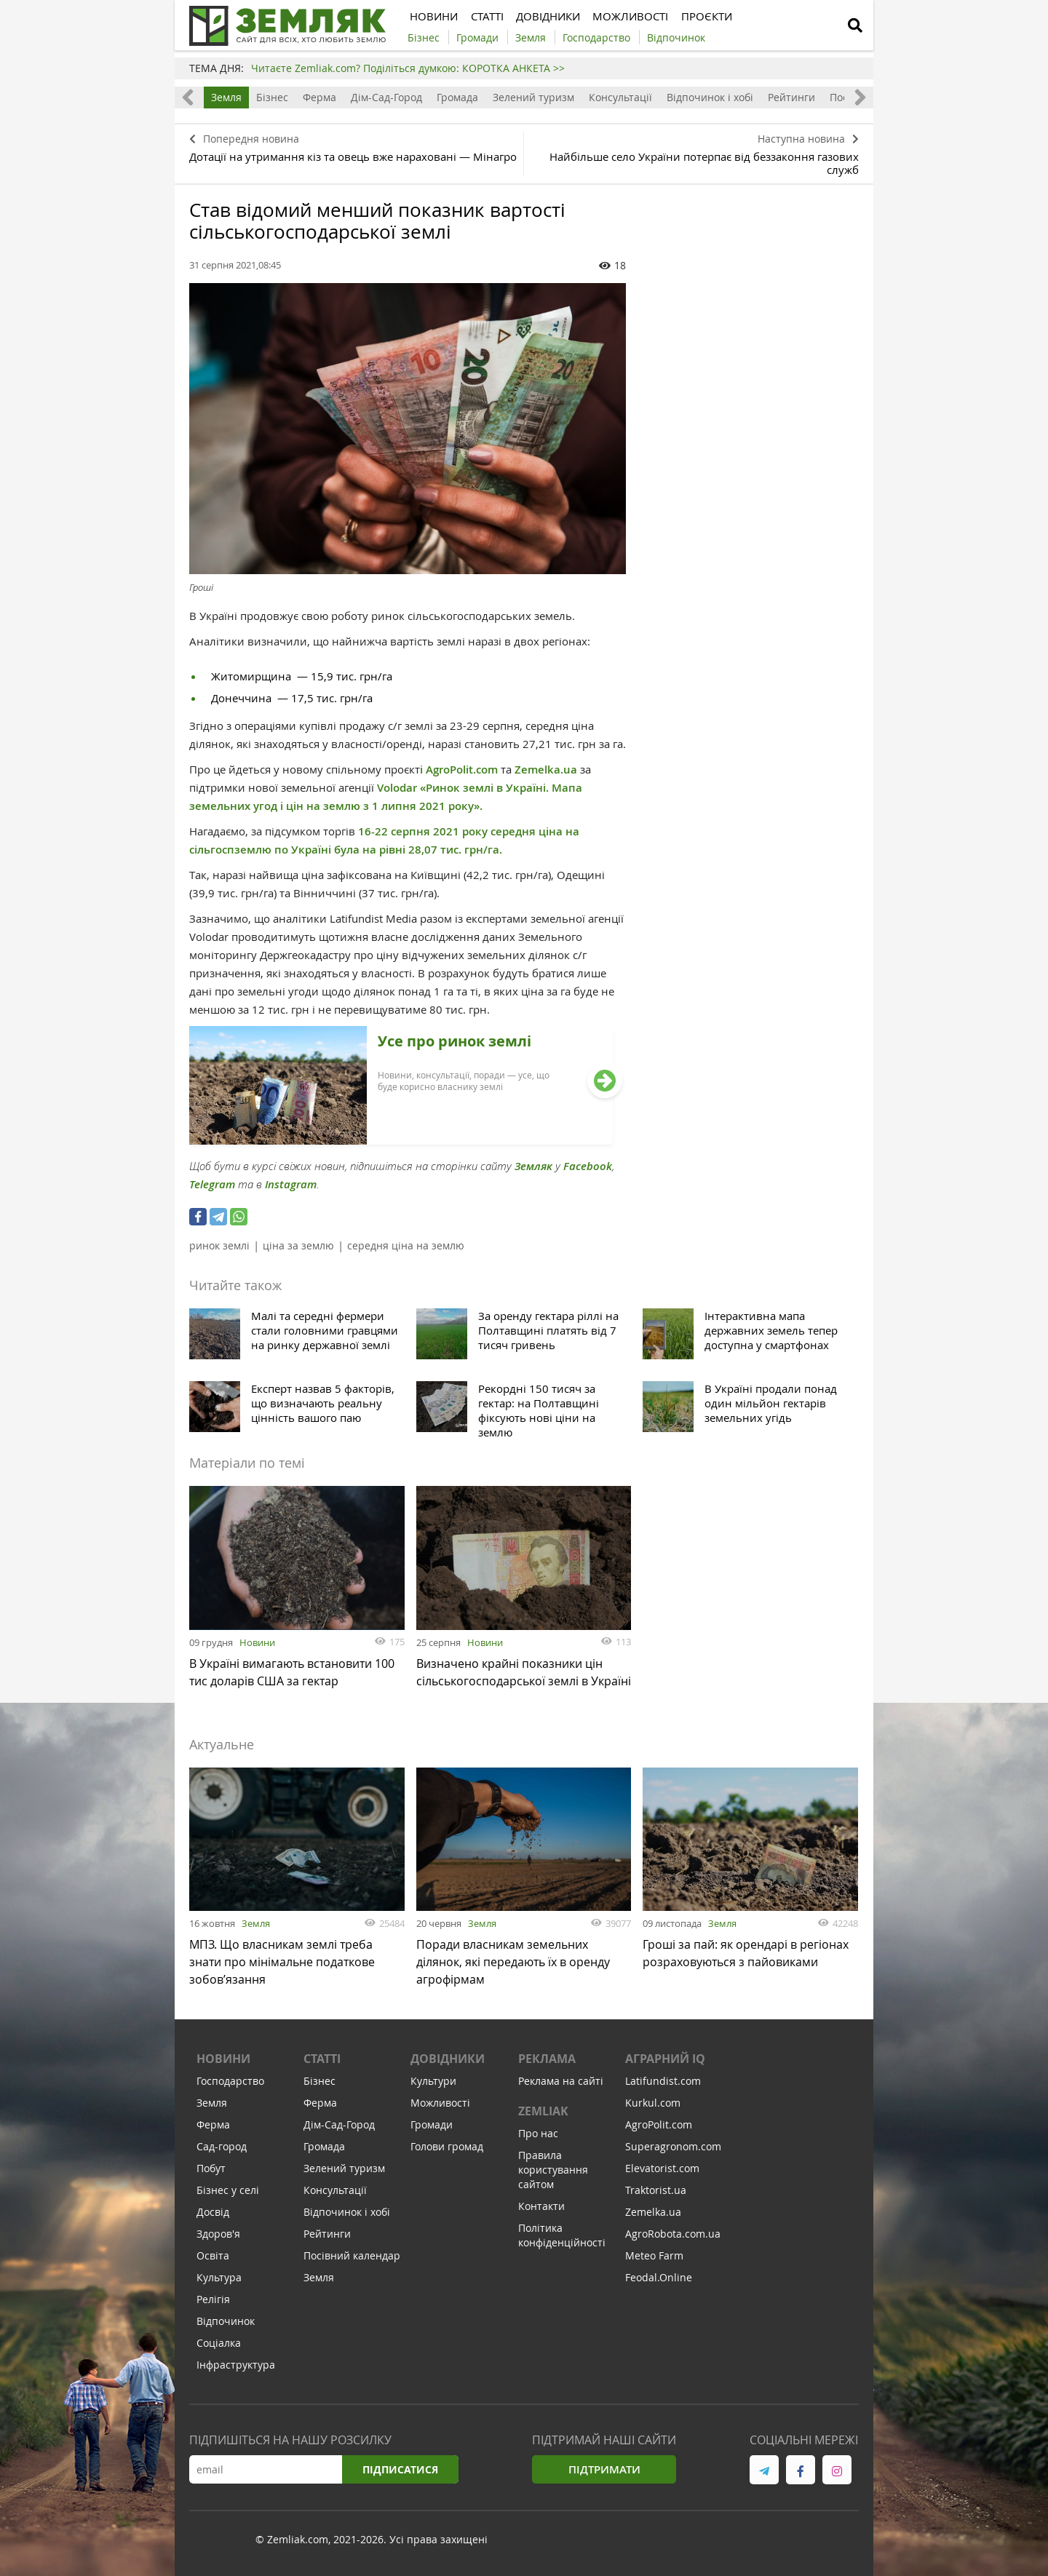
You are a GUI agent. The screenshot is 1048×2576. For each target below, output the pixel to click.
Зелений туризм (533, 97)
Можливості (440, 2109)
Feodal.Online (658, 2284)
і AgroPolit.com (459, 769)
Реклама (547, 2065)
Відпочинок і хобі (710, 97)
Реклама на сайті (560, 2087)
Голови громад (446, 2153)
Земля (226, 97)
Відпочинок (225, 2327)
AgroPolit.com (658, 2131)
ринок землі (219, 1245)
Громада (457, 97)
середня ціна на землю (405, 1245)
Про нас (538, 2140)
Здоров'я (218, 2240)
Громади (431, 2131)
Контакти (541, 2212)
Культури (433, 2087)
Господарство (230, 2087)
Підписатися (400, 2476)
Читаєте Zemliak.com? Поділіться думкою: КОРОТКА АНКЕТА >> (408, 68)
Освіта (212, 2262)
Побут (211, 2175)
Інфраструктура (235, 2371)
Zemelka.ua (546, 769)
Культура (219, 2284)
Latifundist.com (663, 2087)
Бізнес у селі (227, 2196)
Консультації (620, 97)
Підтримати (604, 2476)
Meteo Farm (654, 2262)
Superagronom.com (673, 2153)
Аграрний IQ (665, 2065)
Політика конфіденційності (562, 2241)
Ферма (319, 97)
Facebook (587, 1166)
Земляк (533, 1166)
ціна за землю (298, 1245)
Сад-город (221, 2153)
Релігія (213, 2306)
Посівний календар (351, 2262)
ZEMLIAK (543, 2118)
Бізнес (272, 97)
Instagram (291, 1184)
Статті (322, 2065)
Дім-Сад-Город (386, 97)
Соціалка (218, 2349)
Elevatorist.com (662, 2175)
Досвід (212, 2218)
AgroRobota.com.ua (672, 2240)
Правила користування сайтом (553, 2176)
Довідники (447, 2065)
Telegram (212, 1184)
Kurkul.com (652, 2109)
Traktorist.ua (655, 2196)
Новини (257, 1642)
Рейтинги (791, 97)
